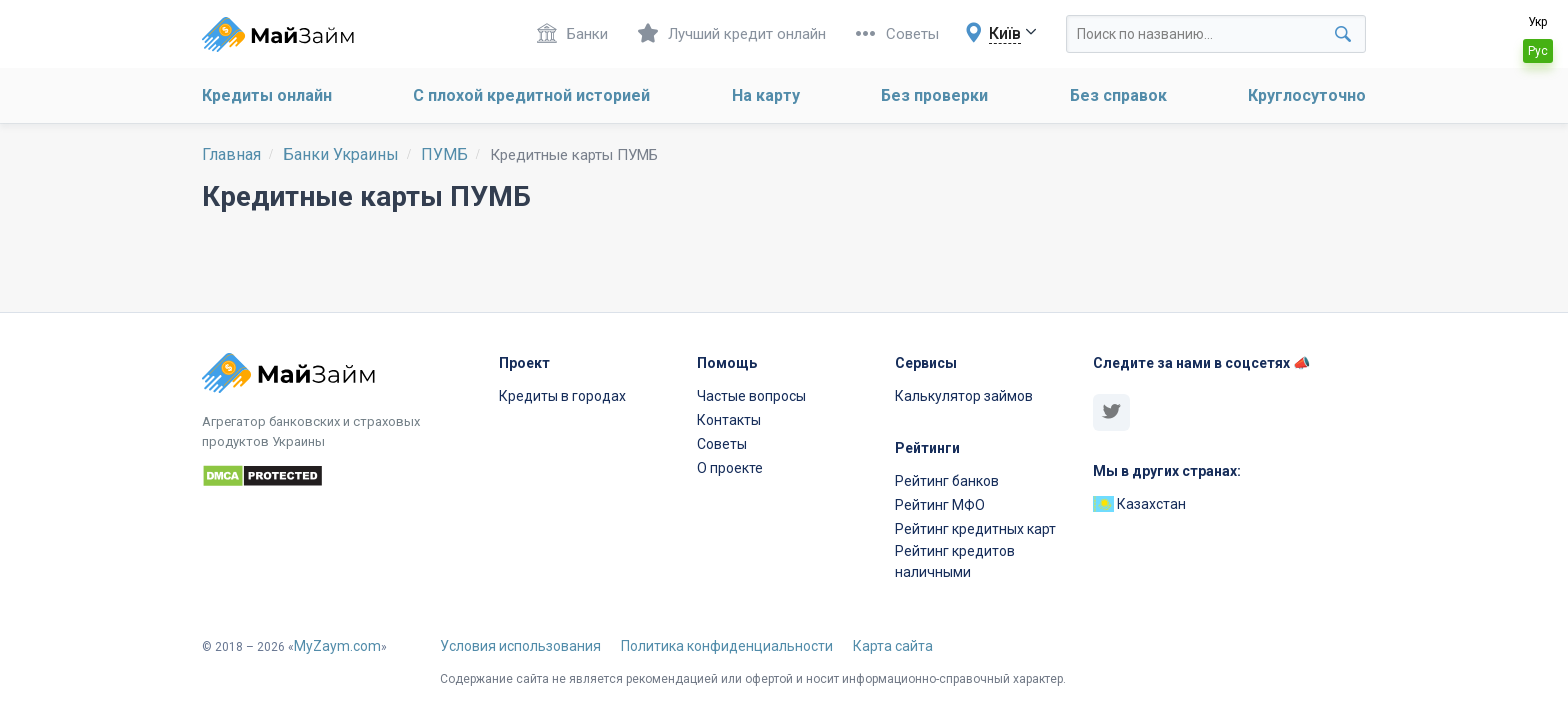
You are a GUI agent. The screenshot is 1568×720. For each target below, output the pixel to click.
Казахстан (1139, 504)
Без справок (1118, 95)
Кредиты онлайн (267, 95)
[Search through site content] (1216, 34)
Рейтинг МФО (940, 505)
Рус (1538, 51)
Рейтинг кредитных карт (975, 529)
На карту (766, 95)
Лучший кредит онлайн (732, 33)
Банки (572, 33)
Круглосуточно (1307, 95)
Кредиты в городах (562, 396)
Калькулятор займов (964, 396)
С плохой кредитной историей (531, 95)
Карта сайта (893, 646)
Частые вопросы (751, 396)
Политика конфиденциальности (727, 646)
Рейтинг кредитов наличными (955, 561)
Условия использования (520, 646)
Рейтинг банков (947, 481)
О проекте (730, 468)
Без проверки (934, 95)
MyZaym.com (337, 646)
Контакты (729, 420)
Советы (897, 33)
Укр (1537, 22)
